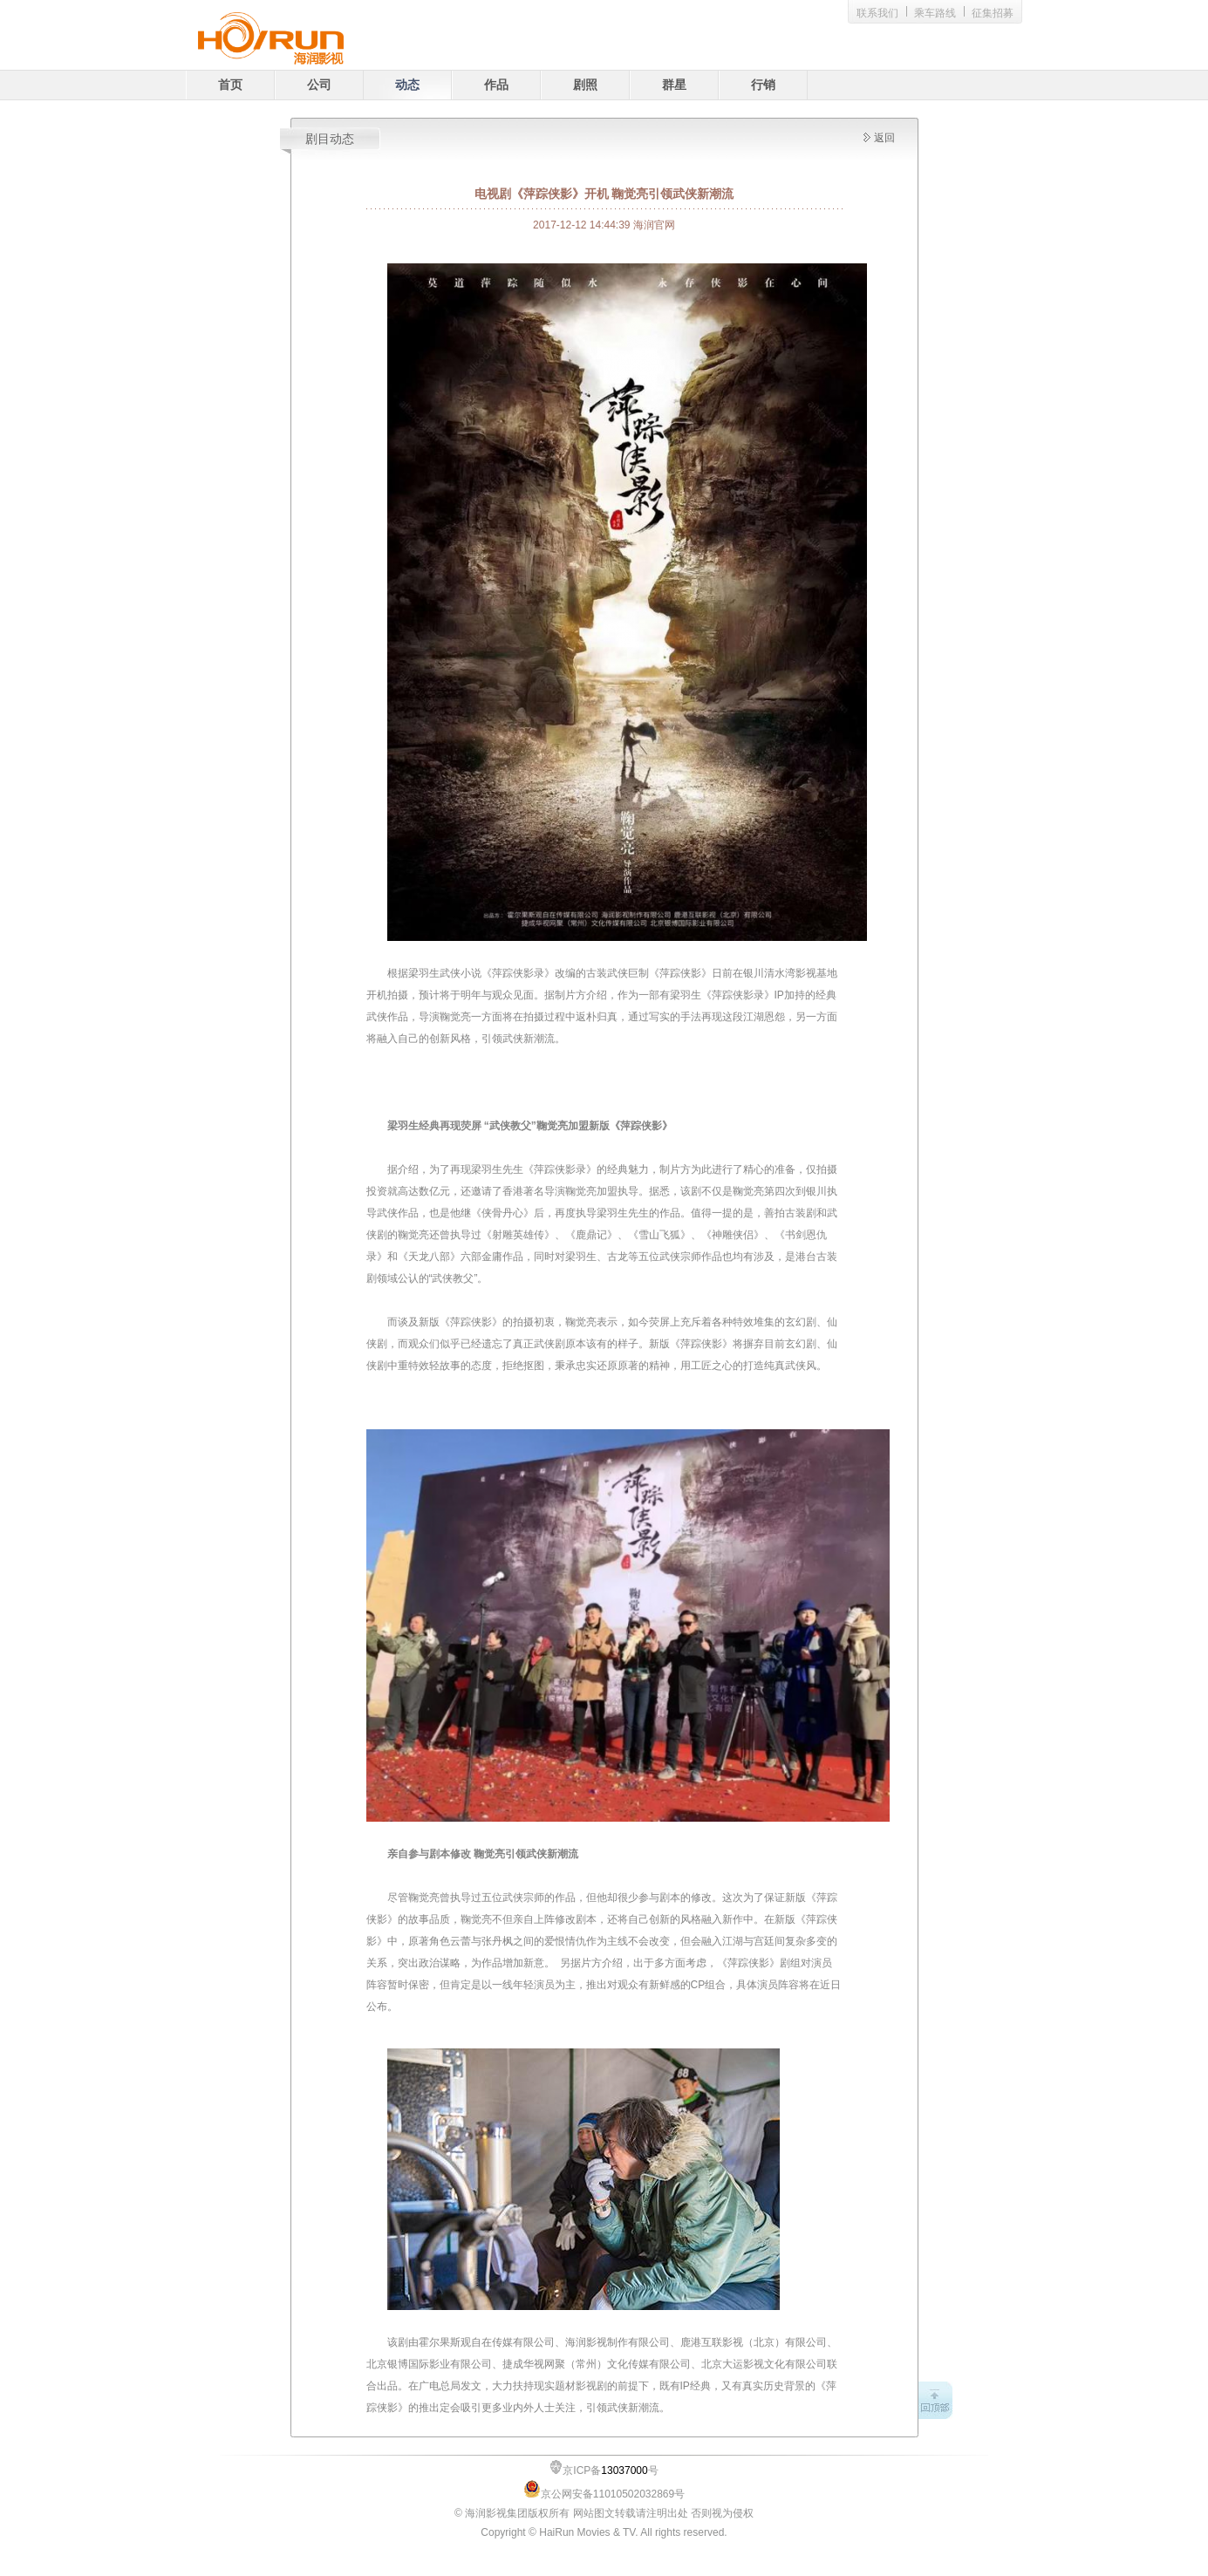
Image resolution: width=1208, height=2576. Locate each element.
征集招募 (992, 13)
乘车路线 (935, 13)
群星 (674, 85)
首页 (230, 85)
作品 (496, 85)
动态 (407, 85)
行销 (763, 85)
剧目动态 (329, 139)
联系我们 (877, 13)
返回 (884, 138)
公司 (319, 85)
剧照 (585, 85)
